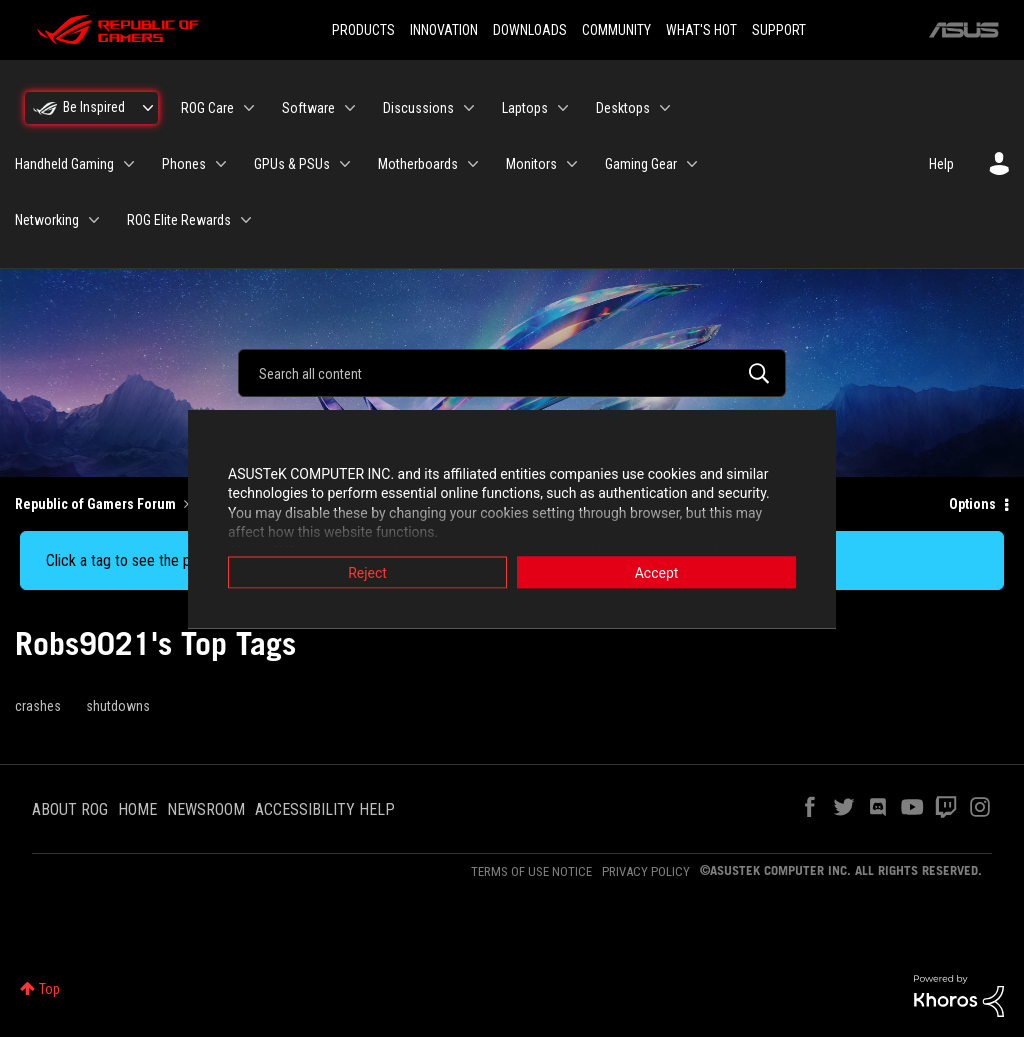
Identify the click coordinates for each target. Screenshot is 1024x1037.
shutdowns (118, 706)
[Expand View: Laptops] (563, 108)
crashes (38, 706)
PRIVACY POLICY (646, 871)
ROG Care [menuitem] (207, 108)
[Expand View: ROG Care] (249, 108)
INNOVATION (444, 30)
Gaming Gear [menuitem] (641, 164)
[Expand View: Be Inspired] (148, 108)
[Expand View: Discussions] (469, 108)
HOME (137, 809)
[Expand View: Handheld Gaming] (129, 164)
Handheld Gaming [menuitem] (64, 164)
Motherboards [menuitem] (418, 164)
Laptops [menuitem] (525, 108)
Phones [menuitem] (184, 164)
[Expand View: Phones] (221, 164)
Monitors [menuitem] (531, 164)
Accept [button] (657, 572)
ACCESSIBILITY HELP (325, 809)
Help (941, 164)
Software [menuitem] (308, 108)
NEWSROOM (206, 809)
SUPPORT (779, 30)
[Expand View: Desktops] (665, 108)
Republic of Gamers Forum (95, 504)
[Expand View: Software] (350, 108)
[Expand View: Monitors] (572, 164)
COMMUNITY (616, 30)
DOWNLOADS (530, 30)
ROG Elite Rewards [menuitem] (179, 220)
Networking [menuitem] (47, 220)
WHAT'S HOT (701, 30)
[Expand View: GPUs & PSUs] (345, 164)
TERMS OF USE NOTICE (531, 871)
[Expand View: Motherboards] (473, 164)
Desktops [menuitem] (623, 108)
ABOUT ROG (70, 809)
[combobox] (512, 373)
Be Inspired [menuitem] (94, 107)
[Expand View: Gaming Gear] (692, 164)
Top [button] (49, 989)
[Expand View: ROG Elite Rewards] (246, 220)
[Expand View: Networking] (94, 220)
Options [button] (972, 504)
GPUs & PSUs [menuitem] (292, 164)
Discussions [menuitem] (418, 108)
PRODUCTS (363, 30)
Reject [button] (367, 572)
